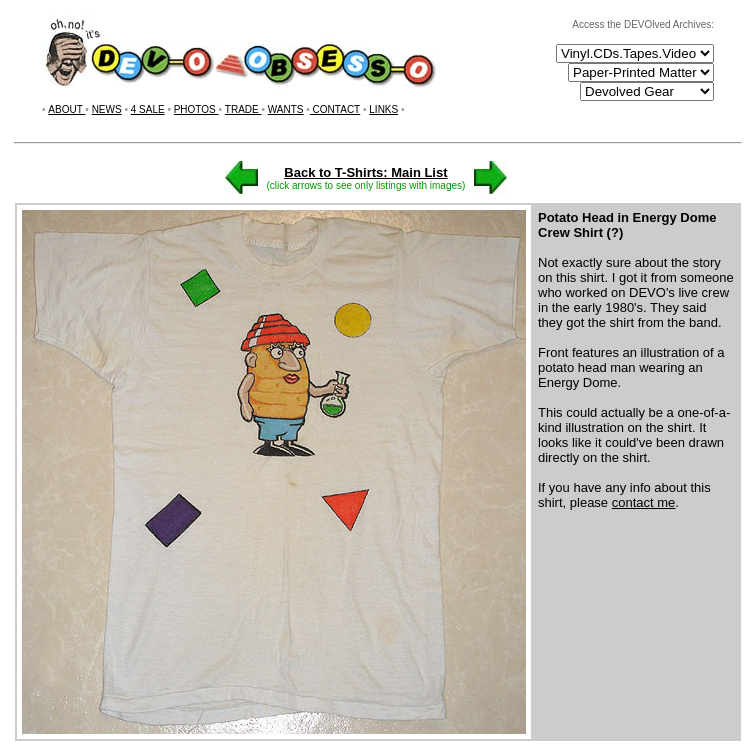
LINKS (383, 109)
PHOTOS (196, 109)
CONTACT (335, 109)
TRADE (243, 109)
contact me (644, 502)
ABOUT (66, 109)
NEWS (107, 109)
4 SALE (148, 109)
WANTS (286, 109)
